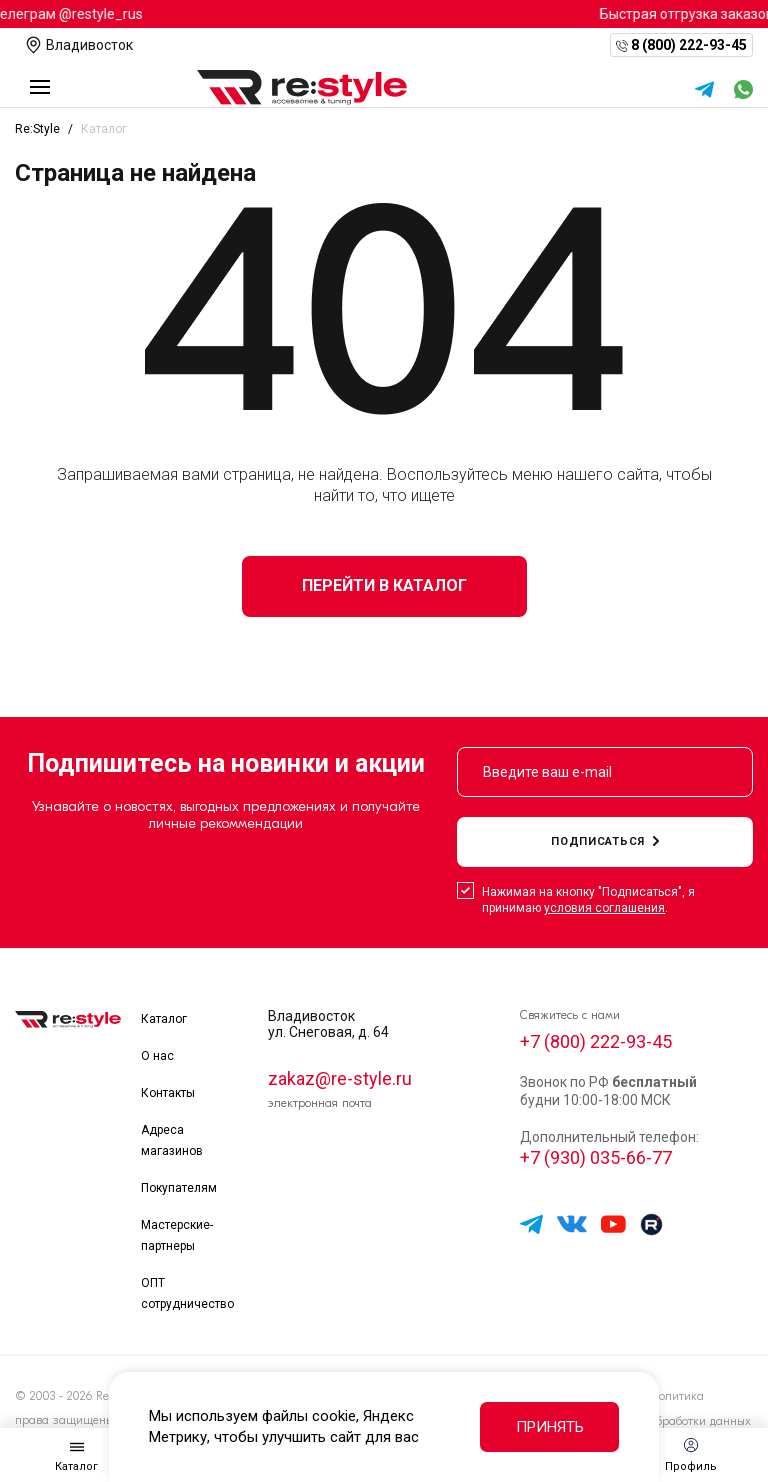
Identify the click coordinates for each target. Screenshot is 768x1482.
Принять (550, 1427)
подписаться (605, 841)
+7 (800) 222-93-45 (596, 1041)
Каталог (164, 1019)
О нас (157, 1056)
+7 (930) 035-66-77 (596, 1157)
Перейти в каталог (384, 585)
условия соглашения (604, 908)
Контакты (168, 1093)
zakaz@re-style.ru (340, 1078)
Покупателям (179, 1188)
